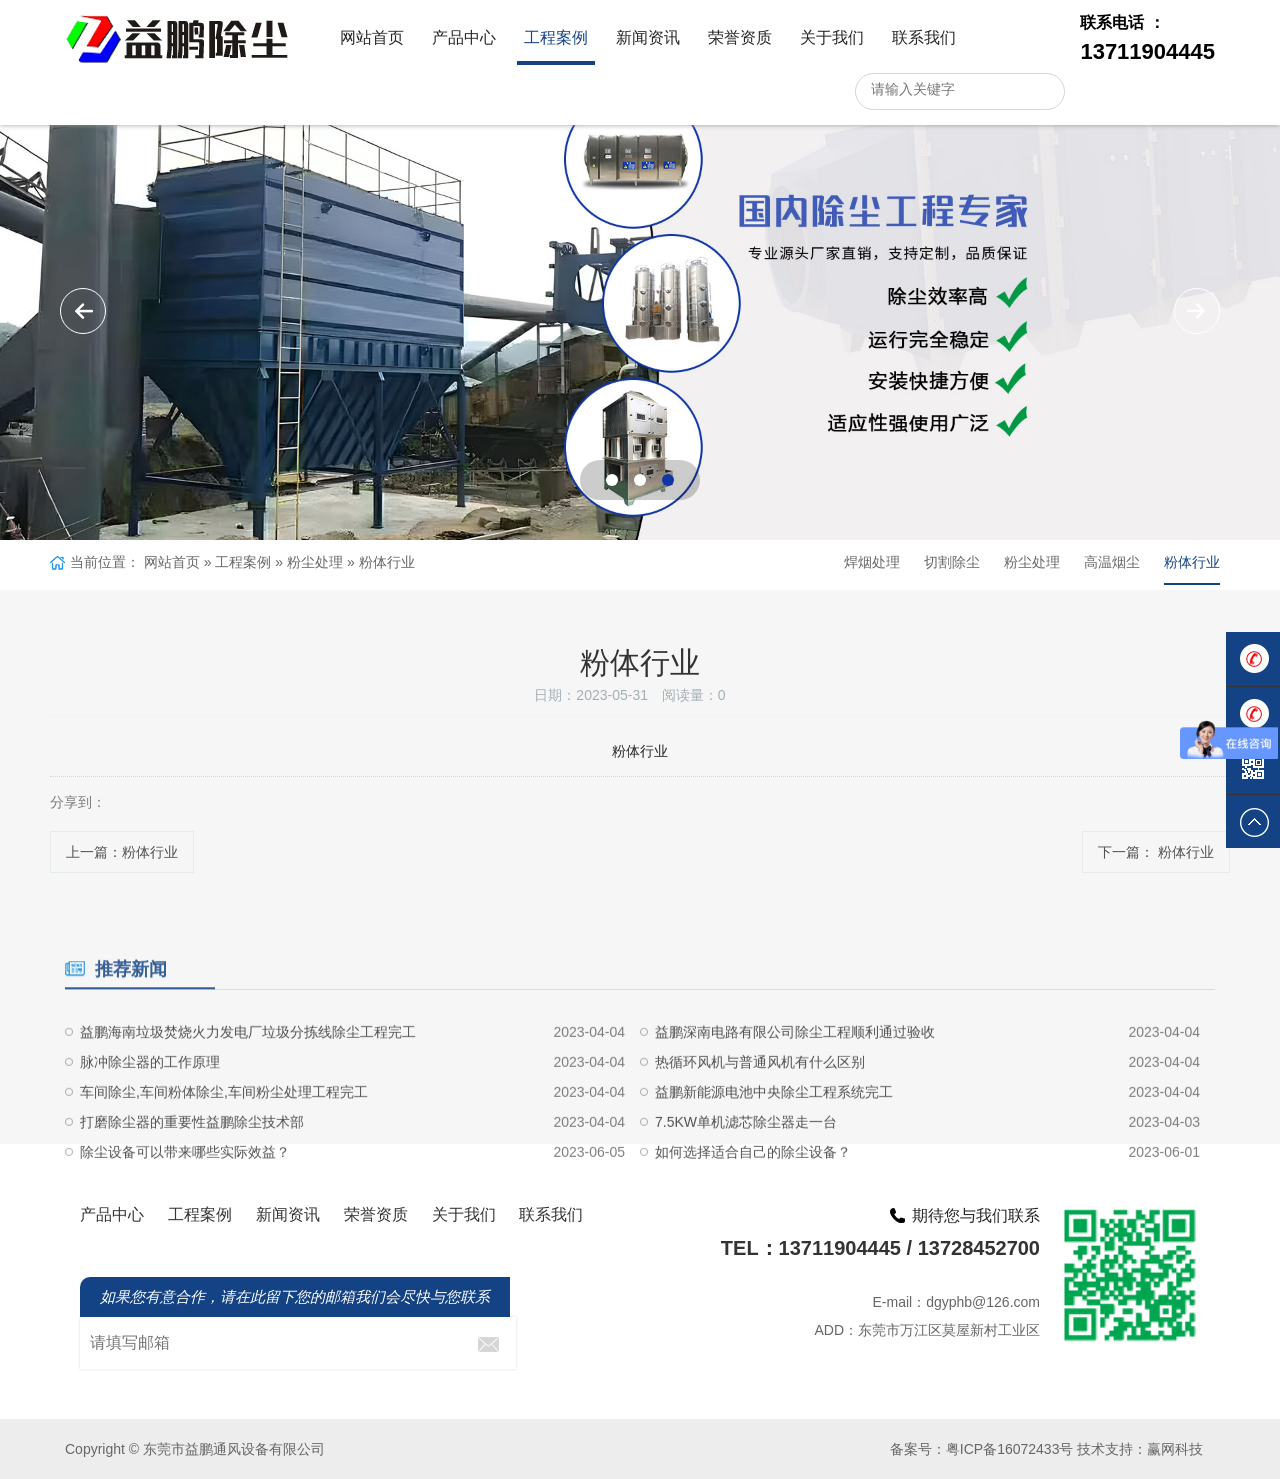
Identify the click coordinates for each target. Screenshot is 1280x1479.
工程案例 (556, 37)
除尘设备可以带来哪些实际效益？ (185, 1202)
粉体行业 (387, 562)
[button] (1197, 311)
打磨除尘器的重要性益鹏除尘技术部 (192, 1172)
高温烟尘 (1112, 562)
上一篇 (122, 852)
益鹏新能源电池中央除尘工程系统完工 (774, 1142)
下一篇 (1156, 852)
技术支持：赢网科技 (1140, 1449)
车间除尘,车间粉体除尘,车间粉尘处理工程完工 (224, 1142)
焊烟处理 (872, 562)
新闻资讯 (648, 37)
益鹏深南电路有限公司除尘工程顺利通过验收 (795, 1082)
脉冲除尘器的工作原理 (150, 1112)
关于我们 (832, 37)
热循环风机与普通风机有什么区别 (760, 1112)
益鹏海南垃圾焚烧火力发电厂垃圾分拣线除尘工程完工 (248, 1082)
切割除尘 (952, 562)
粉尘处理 (315, 562)
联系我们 (924, 37)
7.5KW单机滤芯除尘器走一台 (746, 1172)
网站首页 (372, 37)
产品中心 (464, 37)
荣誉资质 (740, 37)
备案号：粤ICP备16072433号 (982, 1449)
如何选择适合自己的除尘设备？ (753, 1202)
